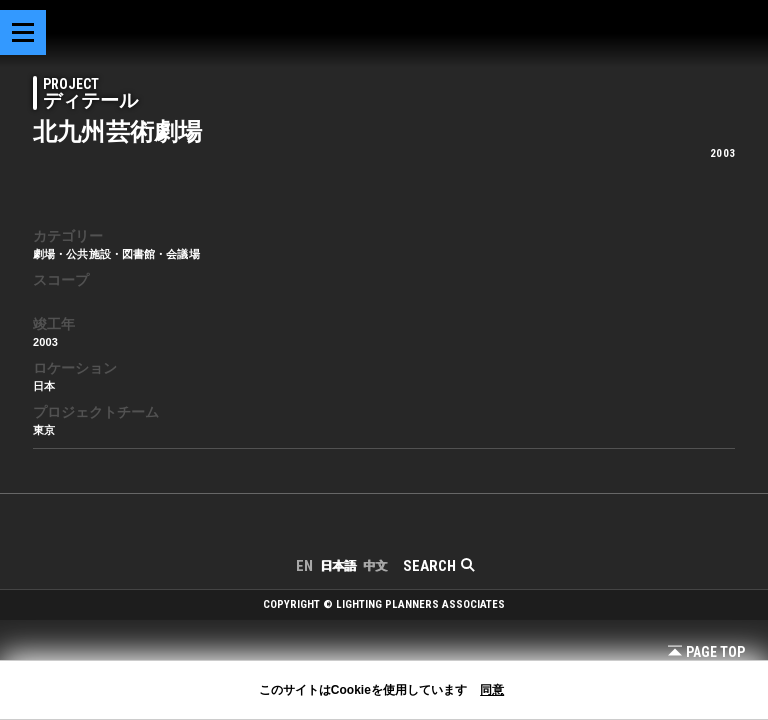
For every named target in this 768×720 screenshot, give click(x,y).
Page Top (706, 652)
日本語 (338, 566)
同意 (492, 690)
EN (304, 566)
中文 (375, 566)
